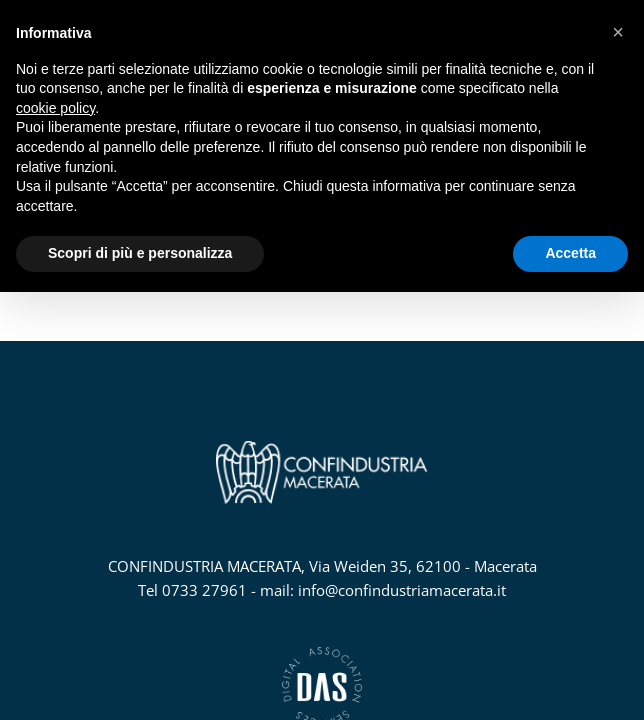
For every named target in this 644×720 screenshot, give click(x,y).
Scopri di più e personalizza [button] (140, 253)
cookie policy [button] (55, 108)
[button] (618, 32)
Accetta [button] (570, 253)
